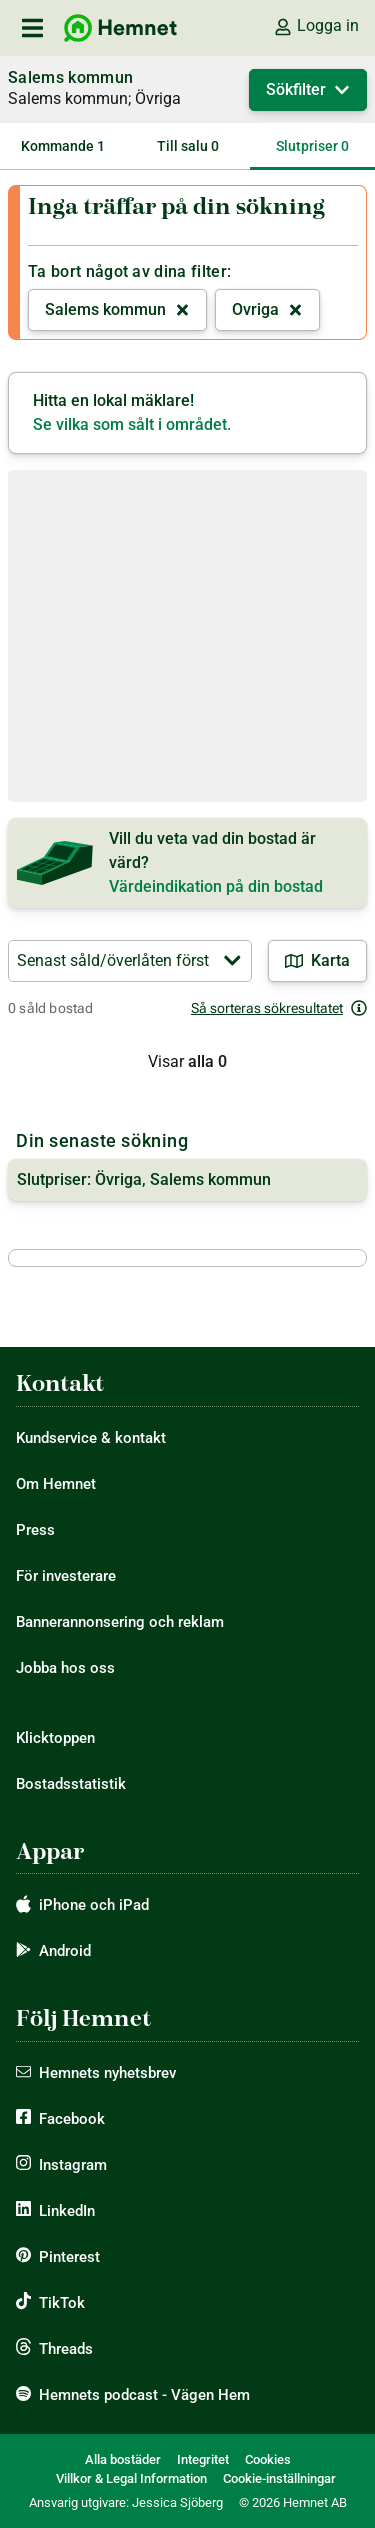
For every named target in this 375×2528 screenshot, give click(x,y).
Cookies (268, 2459)
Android (65, 1951)
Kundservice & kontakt (91, 1438)
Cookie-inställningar (279, 2478)
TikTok (62, 2303)
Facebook (72, 2119)
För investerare (66, 1576)
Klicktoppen (55, 1738)
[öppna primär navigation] (32, 28)
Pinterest (69, 2257)
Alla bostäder (123, 2459)
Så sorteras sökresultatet (279, 1008)
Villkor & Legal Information (131, 2478)
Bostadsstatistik (71, 1784)
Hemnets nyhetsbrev (107, 2073)
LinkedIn (67, 2211)
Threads (66, 2349)
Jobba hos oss (65, 1668)
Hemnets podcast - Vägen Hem (144, 2395)
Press (35, 1530)
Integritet (203, 2459)
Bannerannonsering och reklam (120, 1622)
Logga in (316, 26)
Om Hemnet (56, 1484)
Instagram (73, 2165)
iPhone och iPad (94, 1905)
